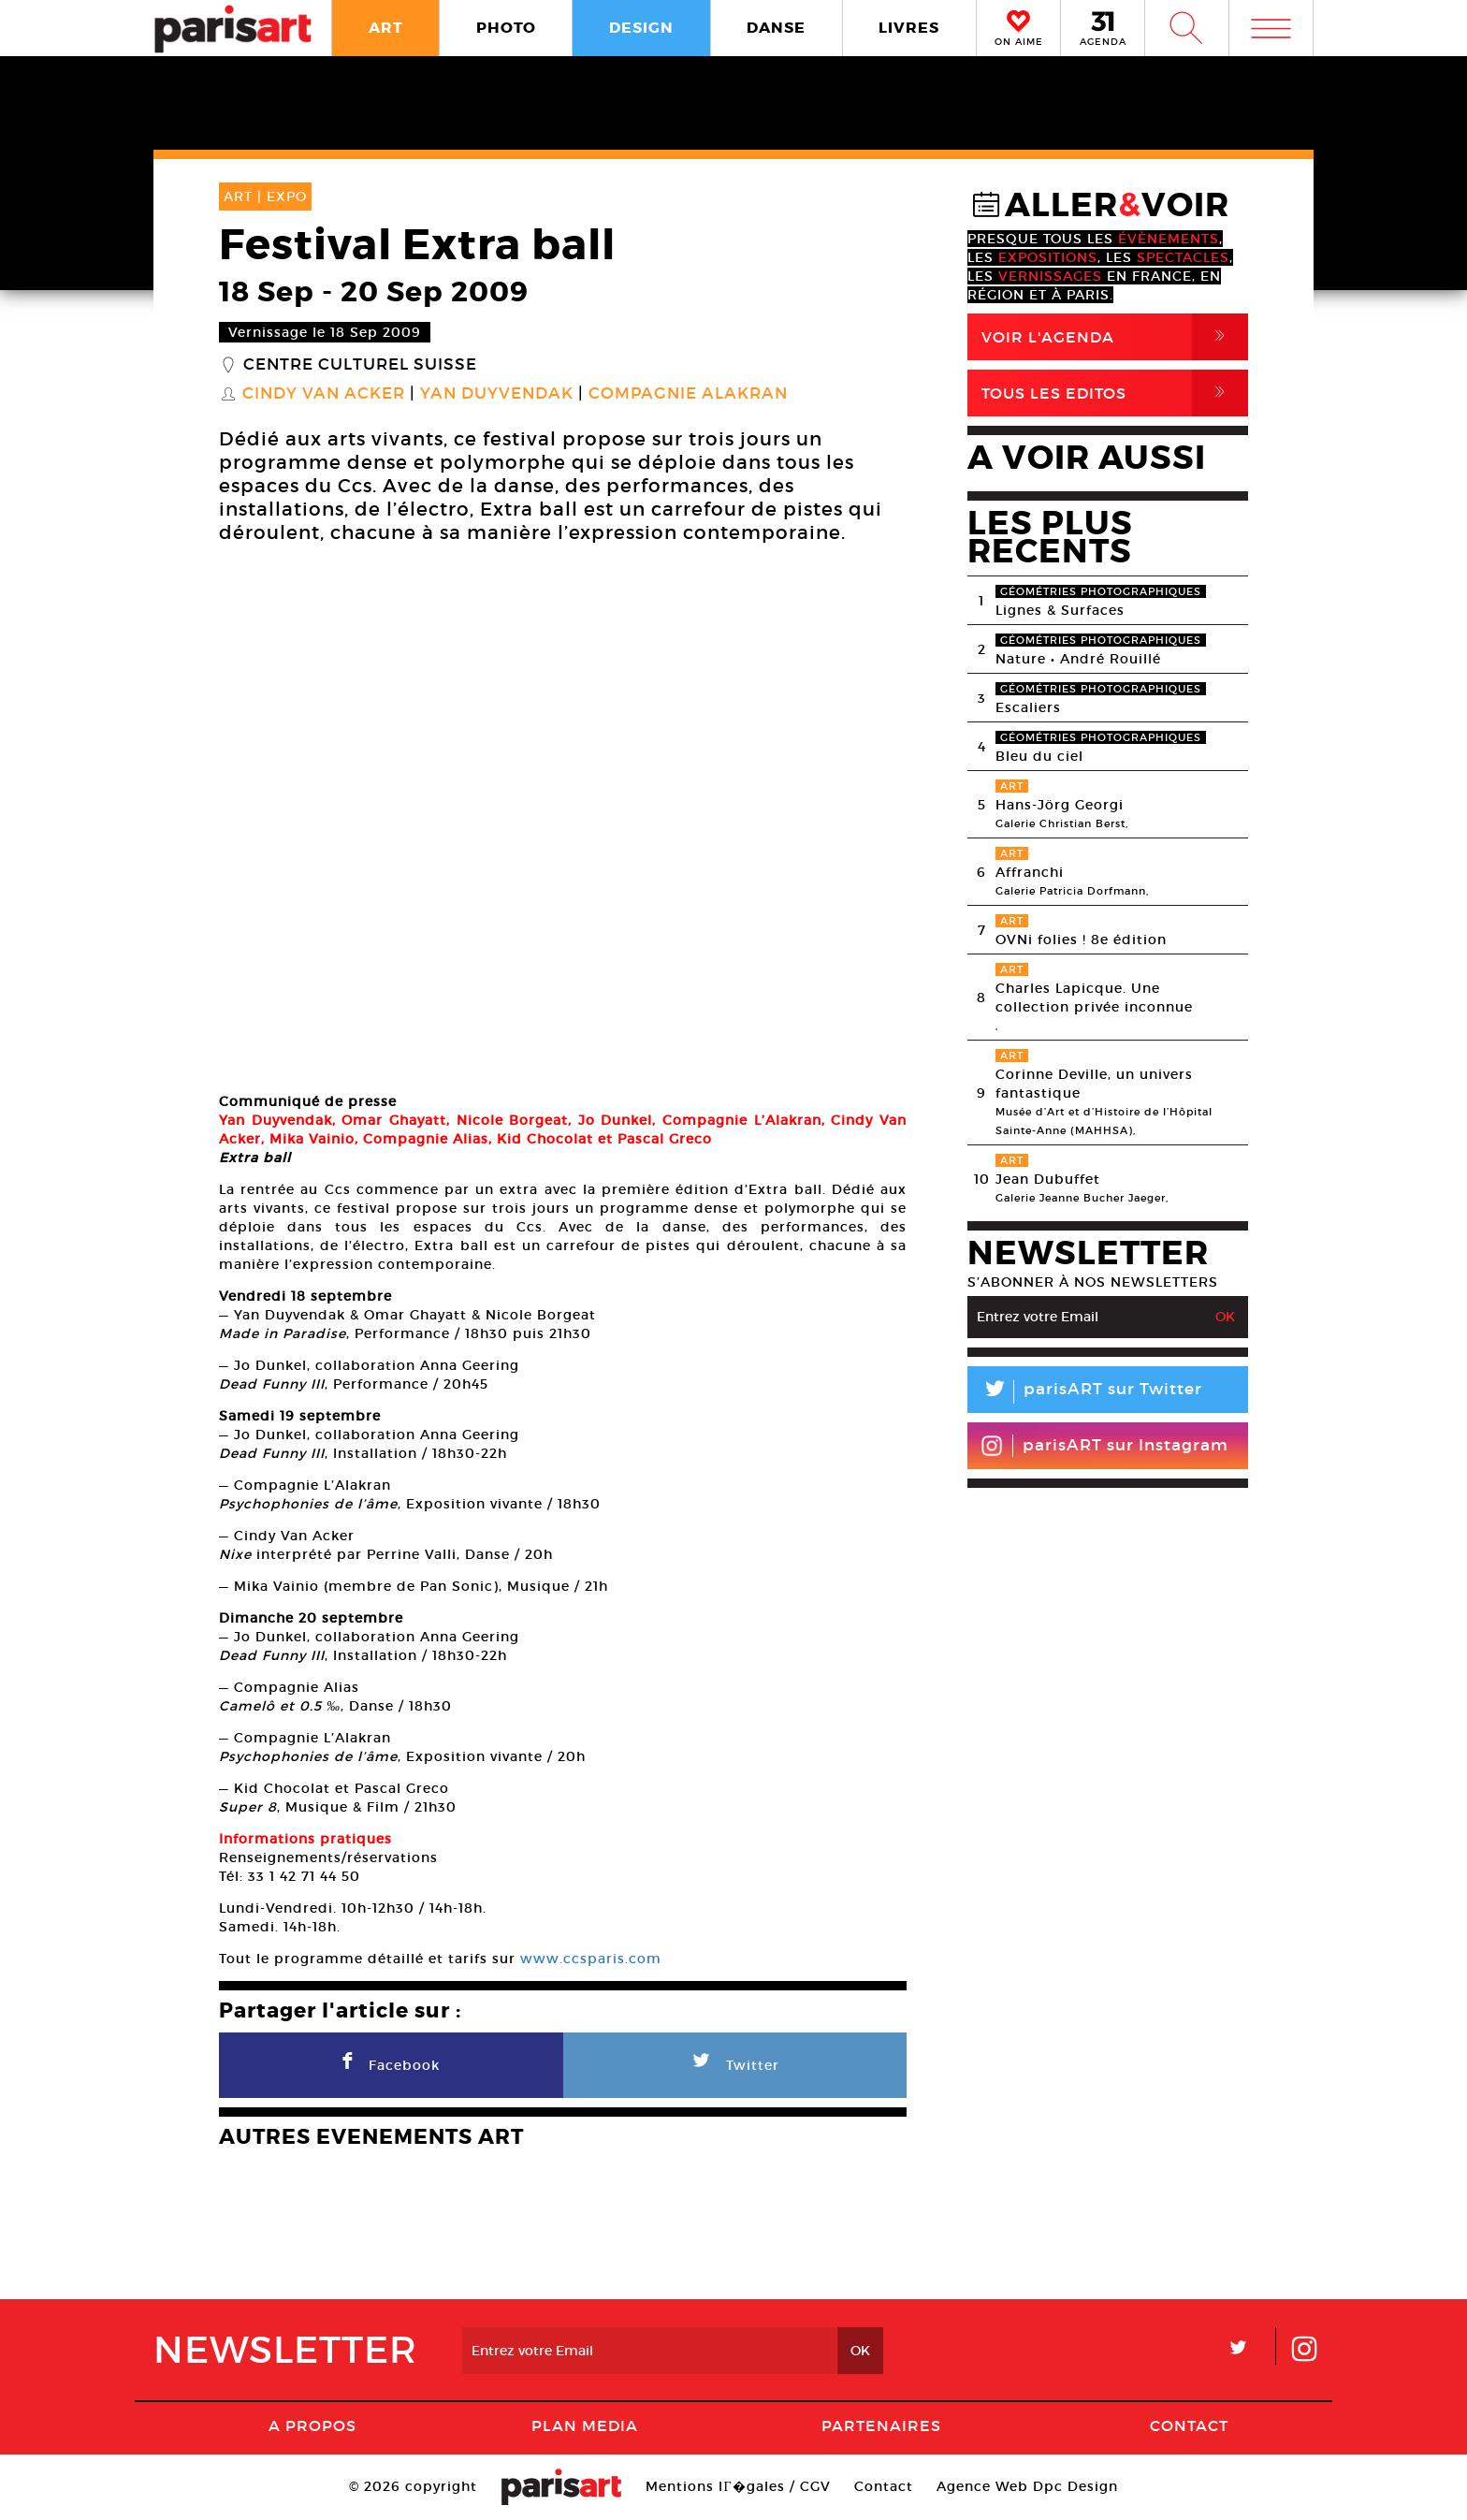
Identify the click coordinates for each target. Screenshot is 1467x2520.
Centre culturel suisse (360, 365)
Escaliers (1028, 707)
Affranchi (1029, 872)
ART (386, 27)
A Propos (312, 2425)
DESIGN (641, 27)
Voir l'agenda (1114, 336)
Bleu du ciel (1039, 756)
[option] (563, 821)
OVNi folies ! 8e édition (1081, 939)
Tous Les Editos (1114, 393)
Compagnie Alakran (688, 394)
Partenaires (881, 2425)
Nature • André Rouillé (1078, 658)
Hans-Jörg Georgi (1059, 804)
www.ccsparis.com (590, 1958)
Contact (1189, 2425)
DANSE (776, 27)
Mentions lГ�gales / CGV (738, 2486)
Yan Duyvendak (497, 394)
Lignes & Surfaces (1060, 610)
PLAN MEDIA (584, 2425)
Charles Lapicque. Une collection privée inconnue (1094, 997)
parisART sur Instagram (1104, 1446)
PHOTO (506, 27)
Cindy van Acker (323, 394)
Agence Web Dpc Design (1027, 2486)
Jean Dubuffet (1047, 1179)
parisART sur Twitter (1084, 1392)
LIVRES (909, 27)
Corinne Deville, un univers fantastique (1094, 1083)
